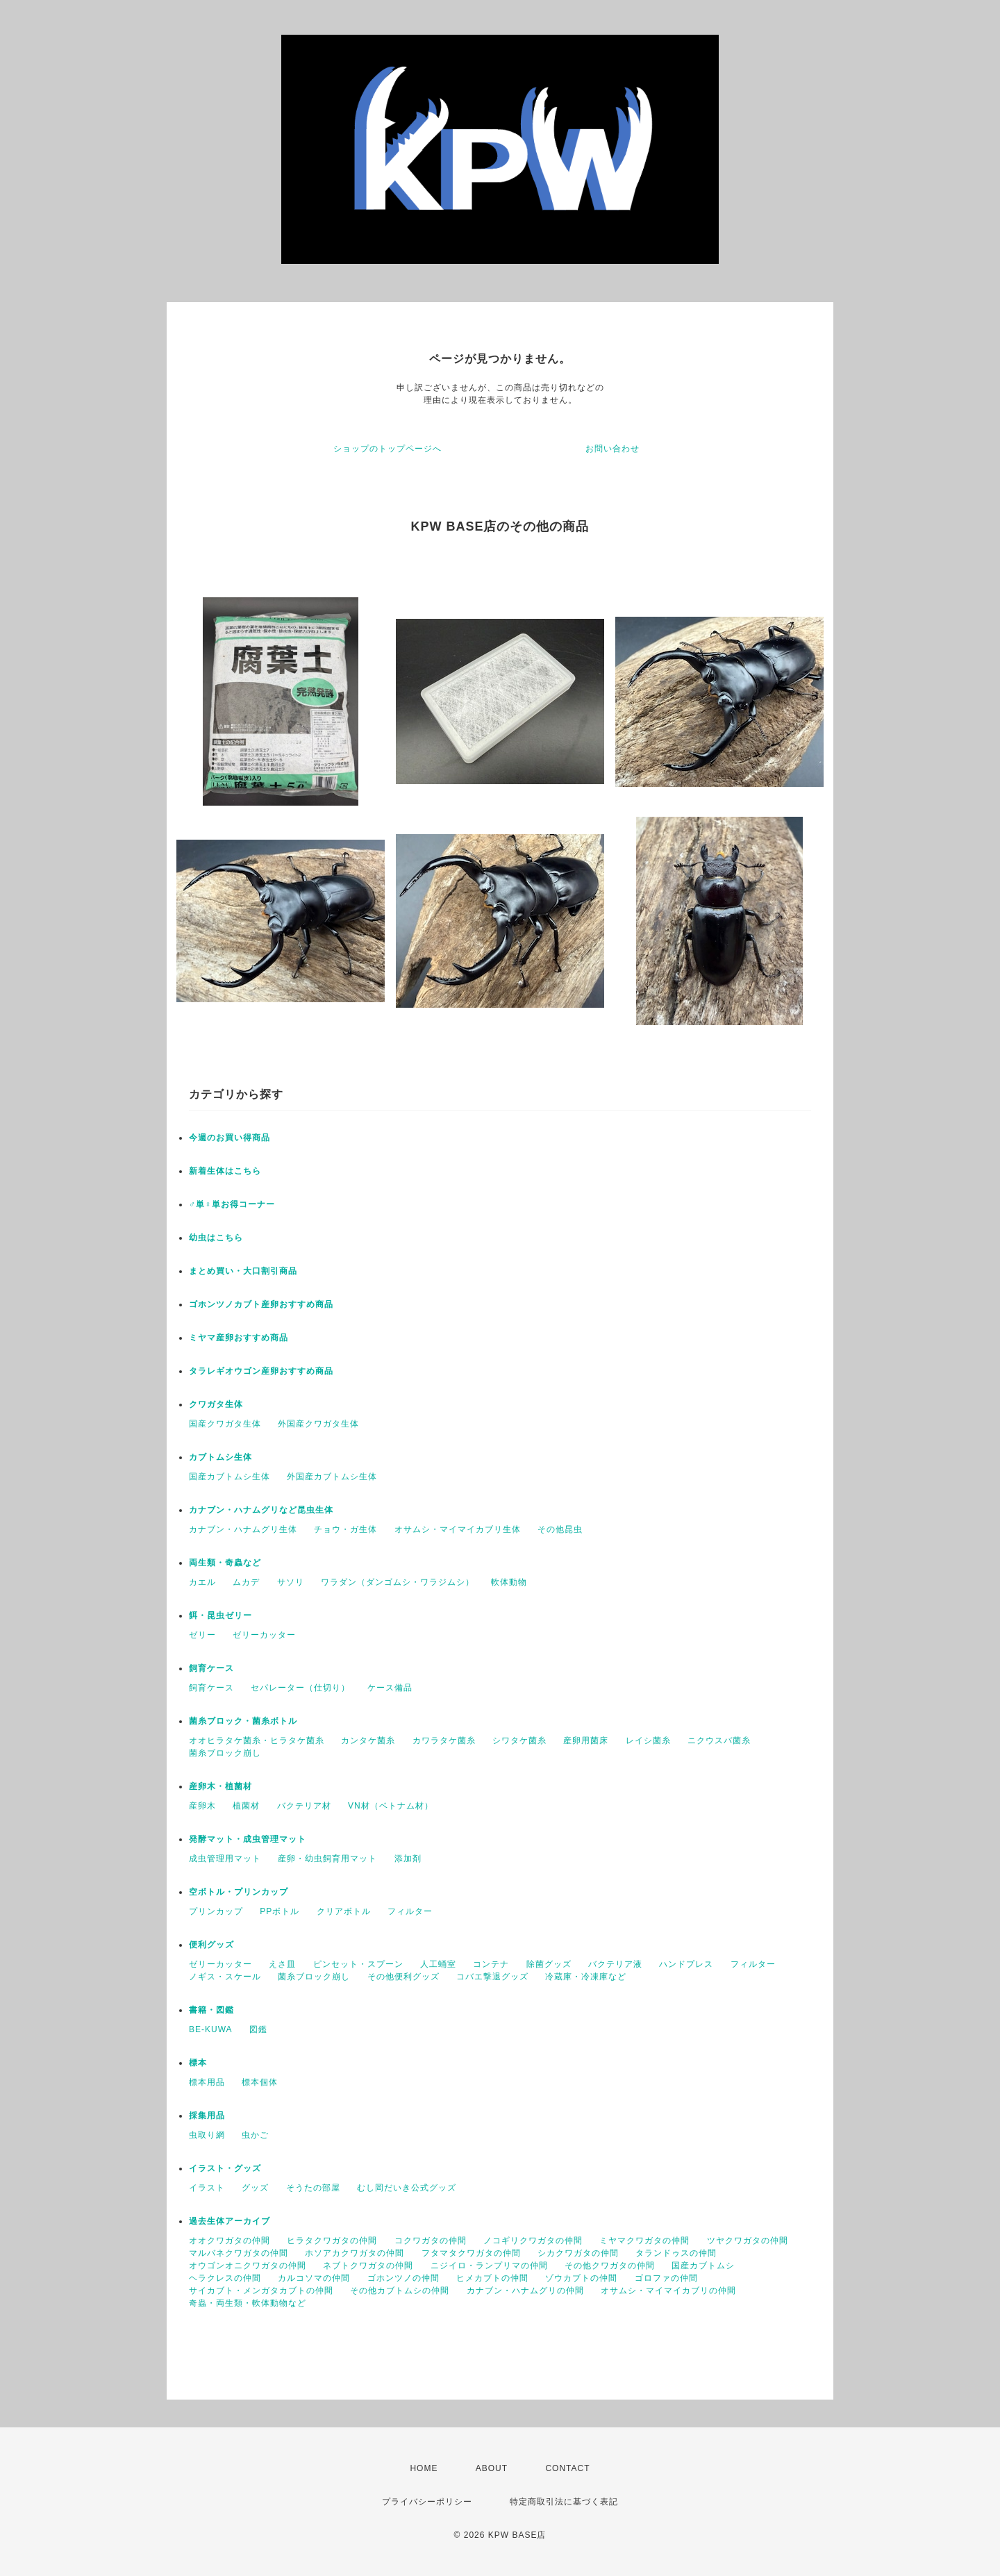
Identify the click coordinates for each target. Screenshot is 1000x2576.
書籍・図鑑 (211, 2010)
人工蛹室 (438, 1964)
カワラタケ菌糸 (444, 1740)
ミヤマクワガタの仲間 (644, 2240)
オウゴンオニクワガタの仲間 (247, 2265)
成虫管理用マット (225, 1858)
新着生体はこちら (225, 1171)
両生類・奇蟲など (225, 1563)
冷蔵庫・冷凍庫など (585, 1976)
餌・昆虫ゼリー (220, 1615)
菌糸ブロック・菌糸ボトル (243, 1721)
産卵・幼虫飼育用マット (327, 1858)
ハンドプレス (686, 1964)
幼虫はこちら (216, 1238)
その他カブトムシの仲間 (399, 2290)
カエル (202, 1582)
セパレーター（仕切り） (300, 1688)
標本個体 (260, 2082)
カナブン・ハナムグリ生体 (243, 1529)
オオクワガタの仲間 (229, 2240)
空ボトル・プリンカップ (238, 1892)
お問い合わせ (612, 449)
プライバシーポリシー (427, 2502)
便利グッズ (211, 1945)
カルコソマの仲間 (314, 2278)
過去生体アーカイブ (229, 2221)
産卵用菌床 (585, 1740)
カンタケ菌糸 (368, 1740)
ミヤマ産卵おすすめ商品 (238, 1338)
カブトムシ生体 (220, 1457)
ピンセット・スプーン (358, 1964)
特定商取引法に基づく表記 (564, 2502)
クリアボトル (344, 1911)
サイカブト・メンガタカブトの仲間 (261, 2290)
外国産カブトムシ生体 (332, 1476)
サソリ (290, 1582)
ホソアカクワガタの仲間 (354, 2253)
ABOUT (492, 2468)
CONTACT (567, 2468)
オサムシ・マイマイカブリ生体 (457, 1529)
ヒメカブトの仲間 (492, 2278)
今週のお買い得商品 (229, 1137)
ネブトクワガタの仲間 (368, 2265)
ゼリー (202, 1635)
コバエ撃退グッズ (492, 1976)
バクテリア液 (615, 1964)
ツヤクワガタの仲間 (747, 2240)
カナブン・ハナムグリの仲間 (525, 2290)
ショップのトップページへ (387, 449)
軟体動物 (509, 1582)
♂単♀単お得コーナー (232, 1204)
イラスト (207, 2188)
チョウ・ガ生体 (345, 1529)
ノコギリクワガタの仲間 (533, 2240)
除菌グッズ (549, 1964)
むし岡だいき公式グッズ (406, 2188)
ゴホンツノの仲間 (403, 2278)
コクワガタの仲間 (430, 2240)
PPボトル (279, 1911)
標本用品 (207, 2082)
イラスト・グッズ (225, 2168)
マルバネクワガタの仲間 (238, 2253)
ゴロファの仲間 (666, 2278)
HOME (424, 2468)
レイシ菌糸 (648, 1740)
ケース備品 (389, 1688)
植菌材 (246, 1806)
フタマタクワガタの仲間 (471, 2253)
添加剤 (408, 1858)
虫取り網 (207, 2135)
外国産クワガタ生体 (318, 1424)
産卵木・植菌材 (220, 1786)
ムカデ (246, 1582)
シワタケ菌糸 (519, 1740)
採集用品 (207, 2115)
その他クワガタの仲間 (610, 2265)
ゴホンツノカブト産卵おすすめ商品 (261, 1304)
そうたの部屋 (313, 2188)
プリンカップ (216, 1911)
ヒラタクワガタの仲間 (332, 2240)
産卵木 (202, 1806)
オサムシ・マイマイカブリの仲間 (668, 2290)
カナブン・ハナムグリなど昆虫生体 (261, 1510)
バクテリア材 (304, 1806)
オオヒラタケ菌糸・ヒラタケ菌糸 (256, 1740)
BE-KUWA (211, 2029)
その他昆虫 (560, 1529)
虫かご (255, 2135)
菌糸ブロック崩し (225, 1753)
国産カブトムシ (703, 2265)
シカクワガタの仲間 (578, 2253)
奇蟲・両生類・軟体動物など (247, 2303)
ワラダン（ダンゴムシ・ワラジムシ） (397, 1582)
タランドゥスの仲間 (676, 2253)
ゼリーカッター (264, 1635)
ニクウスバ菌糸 (719, 1740)
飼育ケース (211, 1668)
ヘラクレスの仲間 (225, 2278)
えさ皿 (282, 1964)
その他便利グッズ (403, 1976)
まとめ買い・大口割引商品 (243, 1271)
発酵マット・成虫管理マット (247, 1839)
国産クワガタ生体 (225, 1424)
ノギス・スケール (225, 1976)
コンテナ (491, 1964)
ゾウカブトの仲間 (581, 2278)
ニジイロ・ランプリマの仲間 (489, 2265)
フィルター (410, 1911)
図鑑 (258, 2029)
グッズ (255, 2188)
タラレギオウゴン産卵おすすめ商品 (261, 1371)
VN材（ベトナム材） (390, 1806)
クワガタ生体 (216, 1404)
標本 (198, 2063)
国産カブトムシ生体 (229, 1476)
